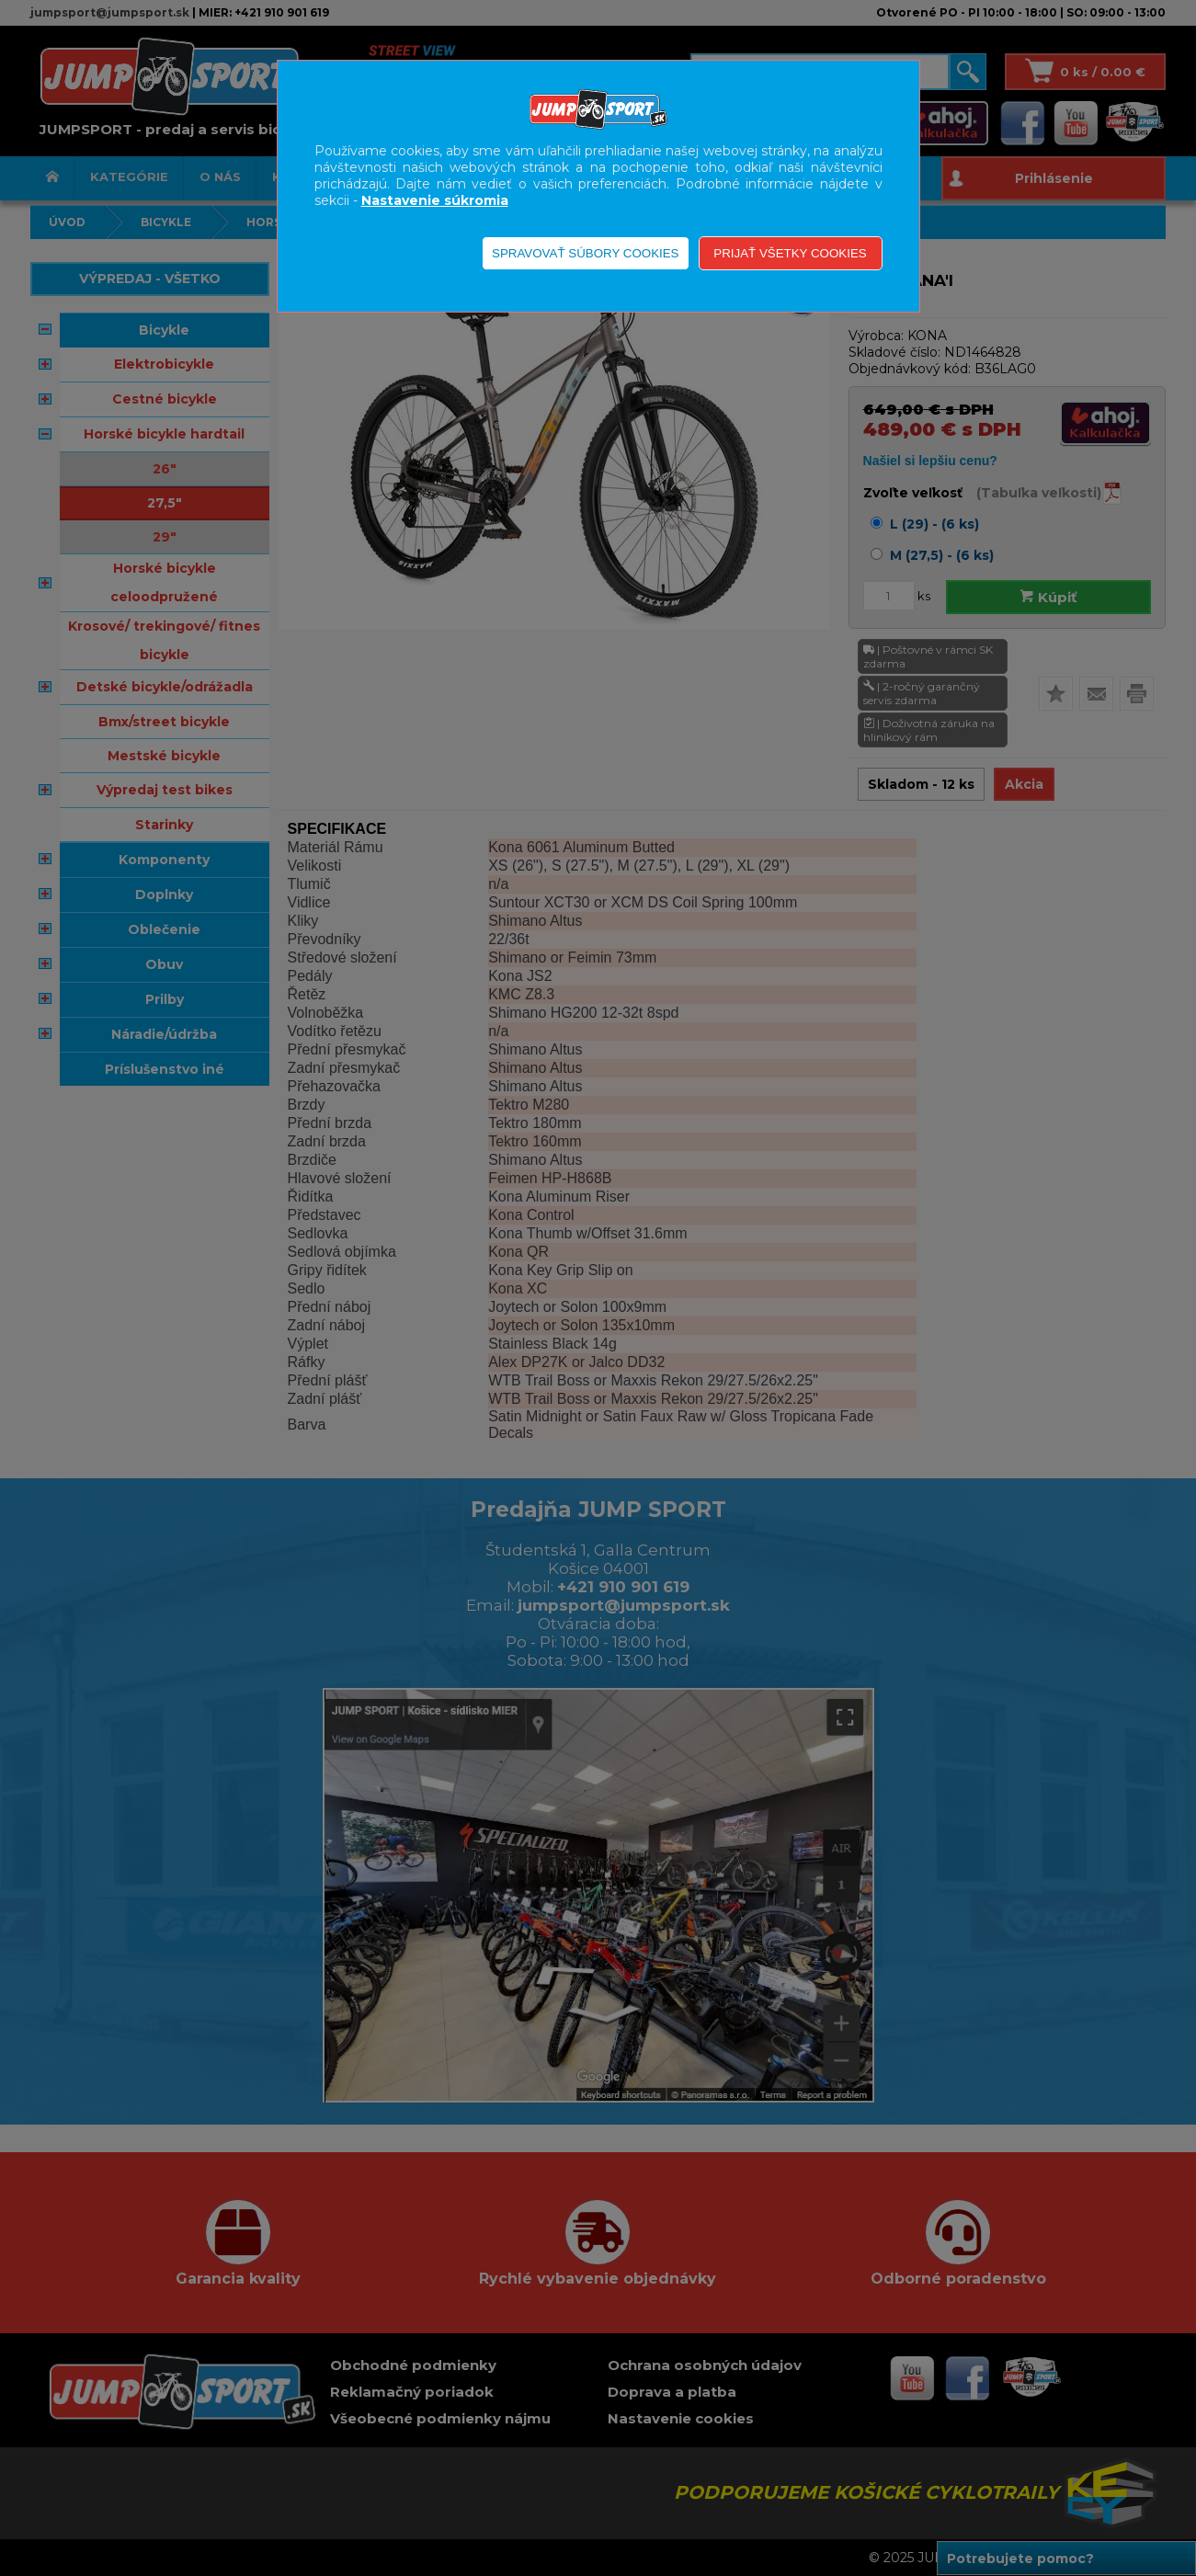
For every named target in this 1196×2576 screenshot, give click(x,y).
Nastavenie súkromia (434, 200)
